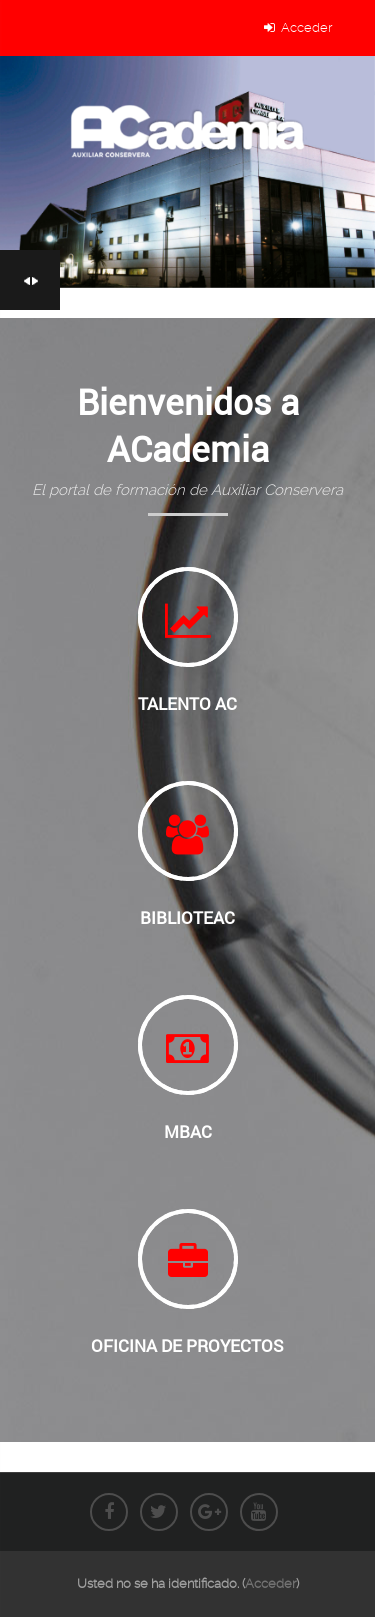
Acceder (306, 27)
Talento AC (187, 704)
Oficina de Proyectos (187, 1346)
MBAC (188, 1132)
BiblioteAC (187, 918)
